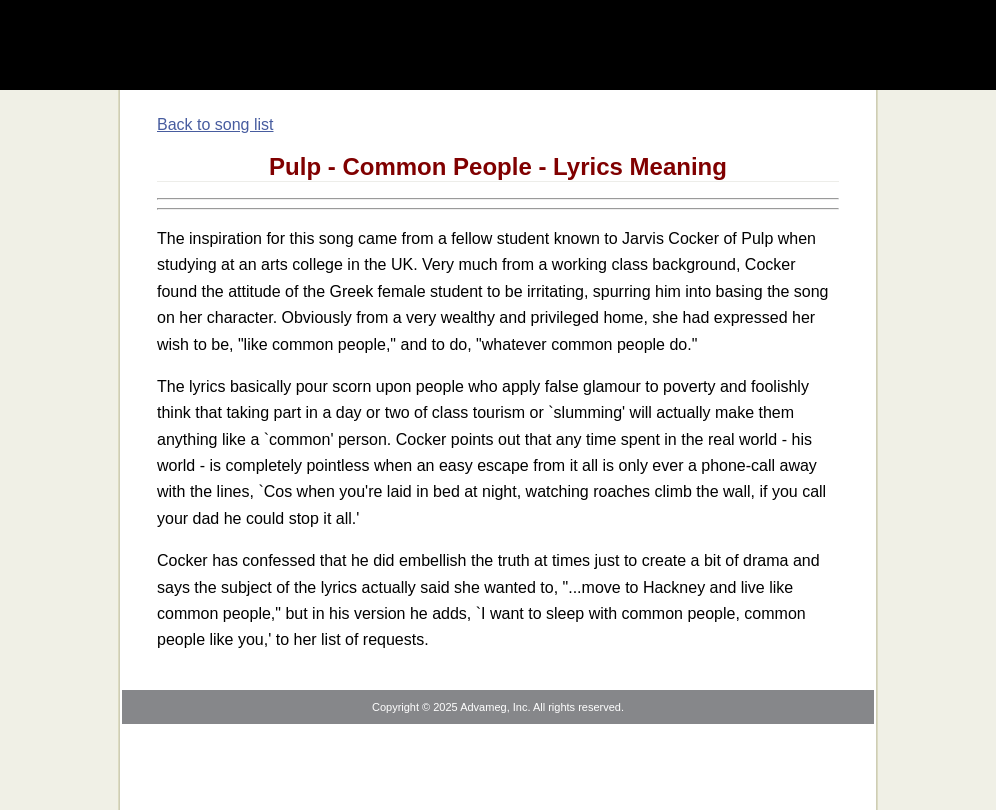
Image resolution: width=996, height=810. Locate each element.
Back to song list (215, 124)
